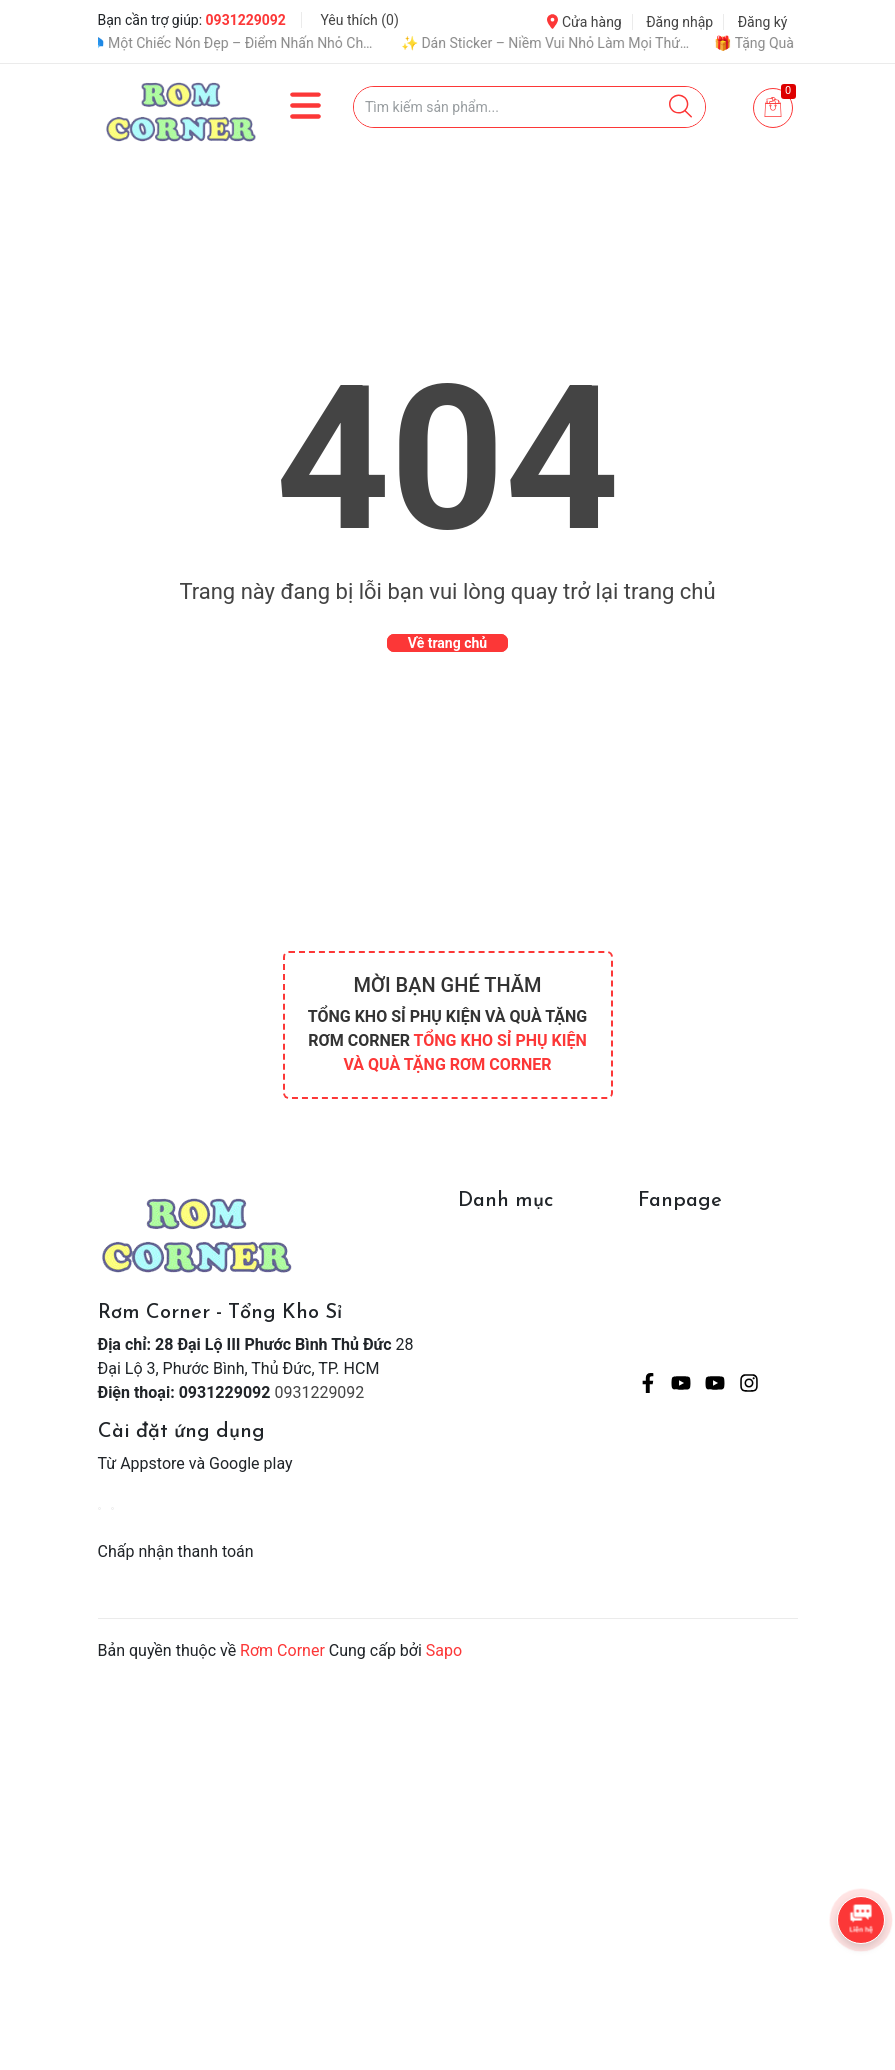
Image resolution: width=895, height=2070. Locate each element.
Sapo (444, 1650)
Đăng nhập (679, 22)
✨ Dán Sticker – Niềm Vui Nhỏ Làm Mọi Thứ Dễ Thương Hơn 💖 (561, 43)
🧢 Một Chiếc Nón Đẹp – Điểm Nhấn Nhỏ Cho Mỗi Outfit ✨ (247, 43)
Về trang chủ (447, 643)
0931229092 (246, 20)
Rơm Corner (282, 1650)
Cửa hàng (584, 22)
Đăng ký (763, 22)
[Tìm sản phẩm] (529, 107)
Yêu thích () (359, 20)
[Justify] (680, 107)
